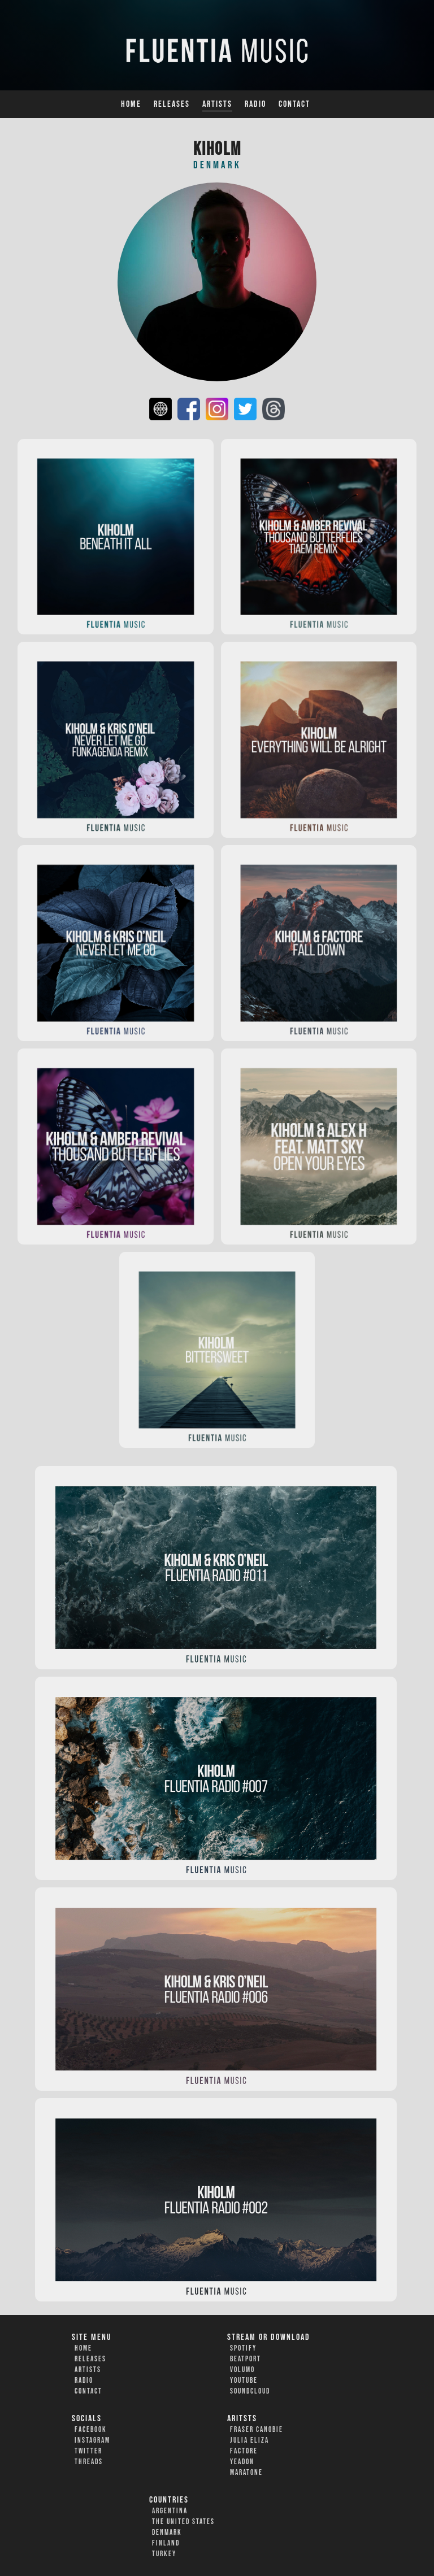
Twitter (88, 2451)
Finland (166, 2543)
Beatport (245, 2359)
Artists (217, 104)
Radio (255, 104)
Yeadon (242, 2461)
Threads (89, 2461)
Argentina (170, 2511)
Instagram (92, 2440)
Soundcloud (250, 2391)
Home (131, 104)
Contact (294, 104)
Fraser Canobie (256, 2429)
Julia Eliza (249, 2440)
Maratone (246, 2472)
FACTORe (244, 2451)
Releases (172, 104)
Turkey (164, 2553)
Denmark (167, 2532)
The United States (183, 2521)
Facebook (91, 2429)
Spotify (243, 2348)
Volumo (242, 2369)
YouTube (244, 2380)
